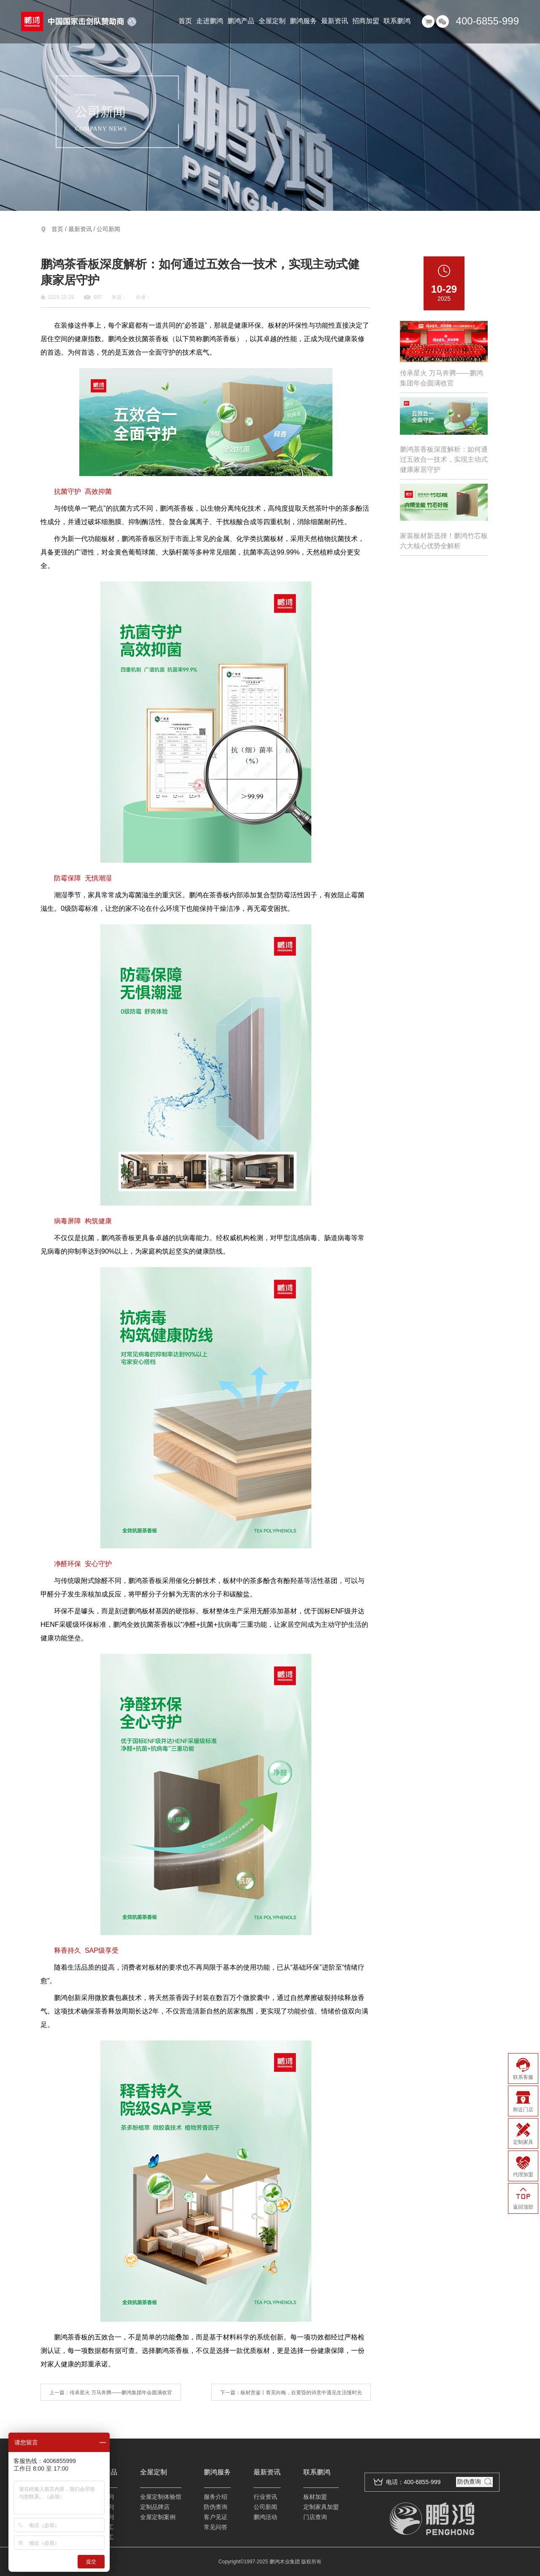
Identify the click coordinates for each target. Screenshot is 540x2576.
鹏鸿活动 (265, 2517)
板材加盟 (315, 2496)
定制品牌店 (155, 2506)
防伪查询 (215, 2506)
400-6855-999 (487, 21)
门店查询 (315, 2517)
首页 (185, 21)
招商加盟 (365, 21)
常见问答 (215, 2527)
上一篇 (110, 2392)
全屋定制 (272, 21)
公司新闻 (108, 229)
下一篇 (291, 2392)
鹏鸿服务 (303, 21)
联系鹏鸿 (396, 21)
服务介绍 (215, 2496)
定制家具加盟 (321, 2506)
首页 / (59, 229)
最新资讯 (334, 21)
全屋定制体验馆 (160, 2496)
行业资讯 (265, 2496)
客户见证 (215, 2517)
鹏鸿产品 (240, 21)
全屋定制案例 (158, 2517)
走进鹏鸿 (209, 21)
